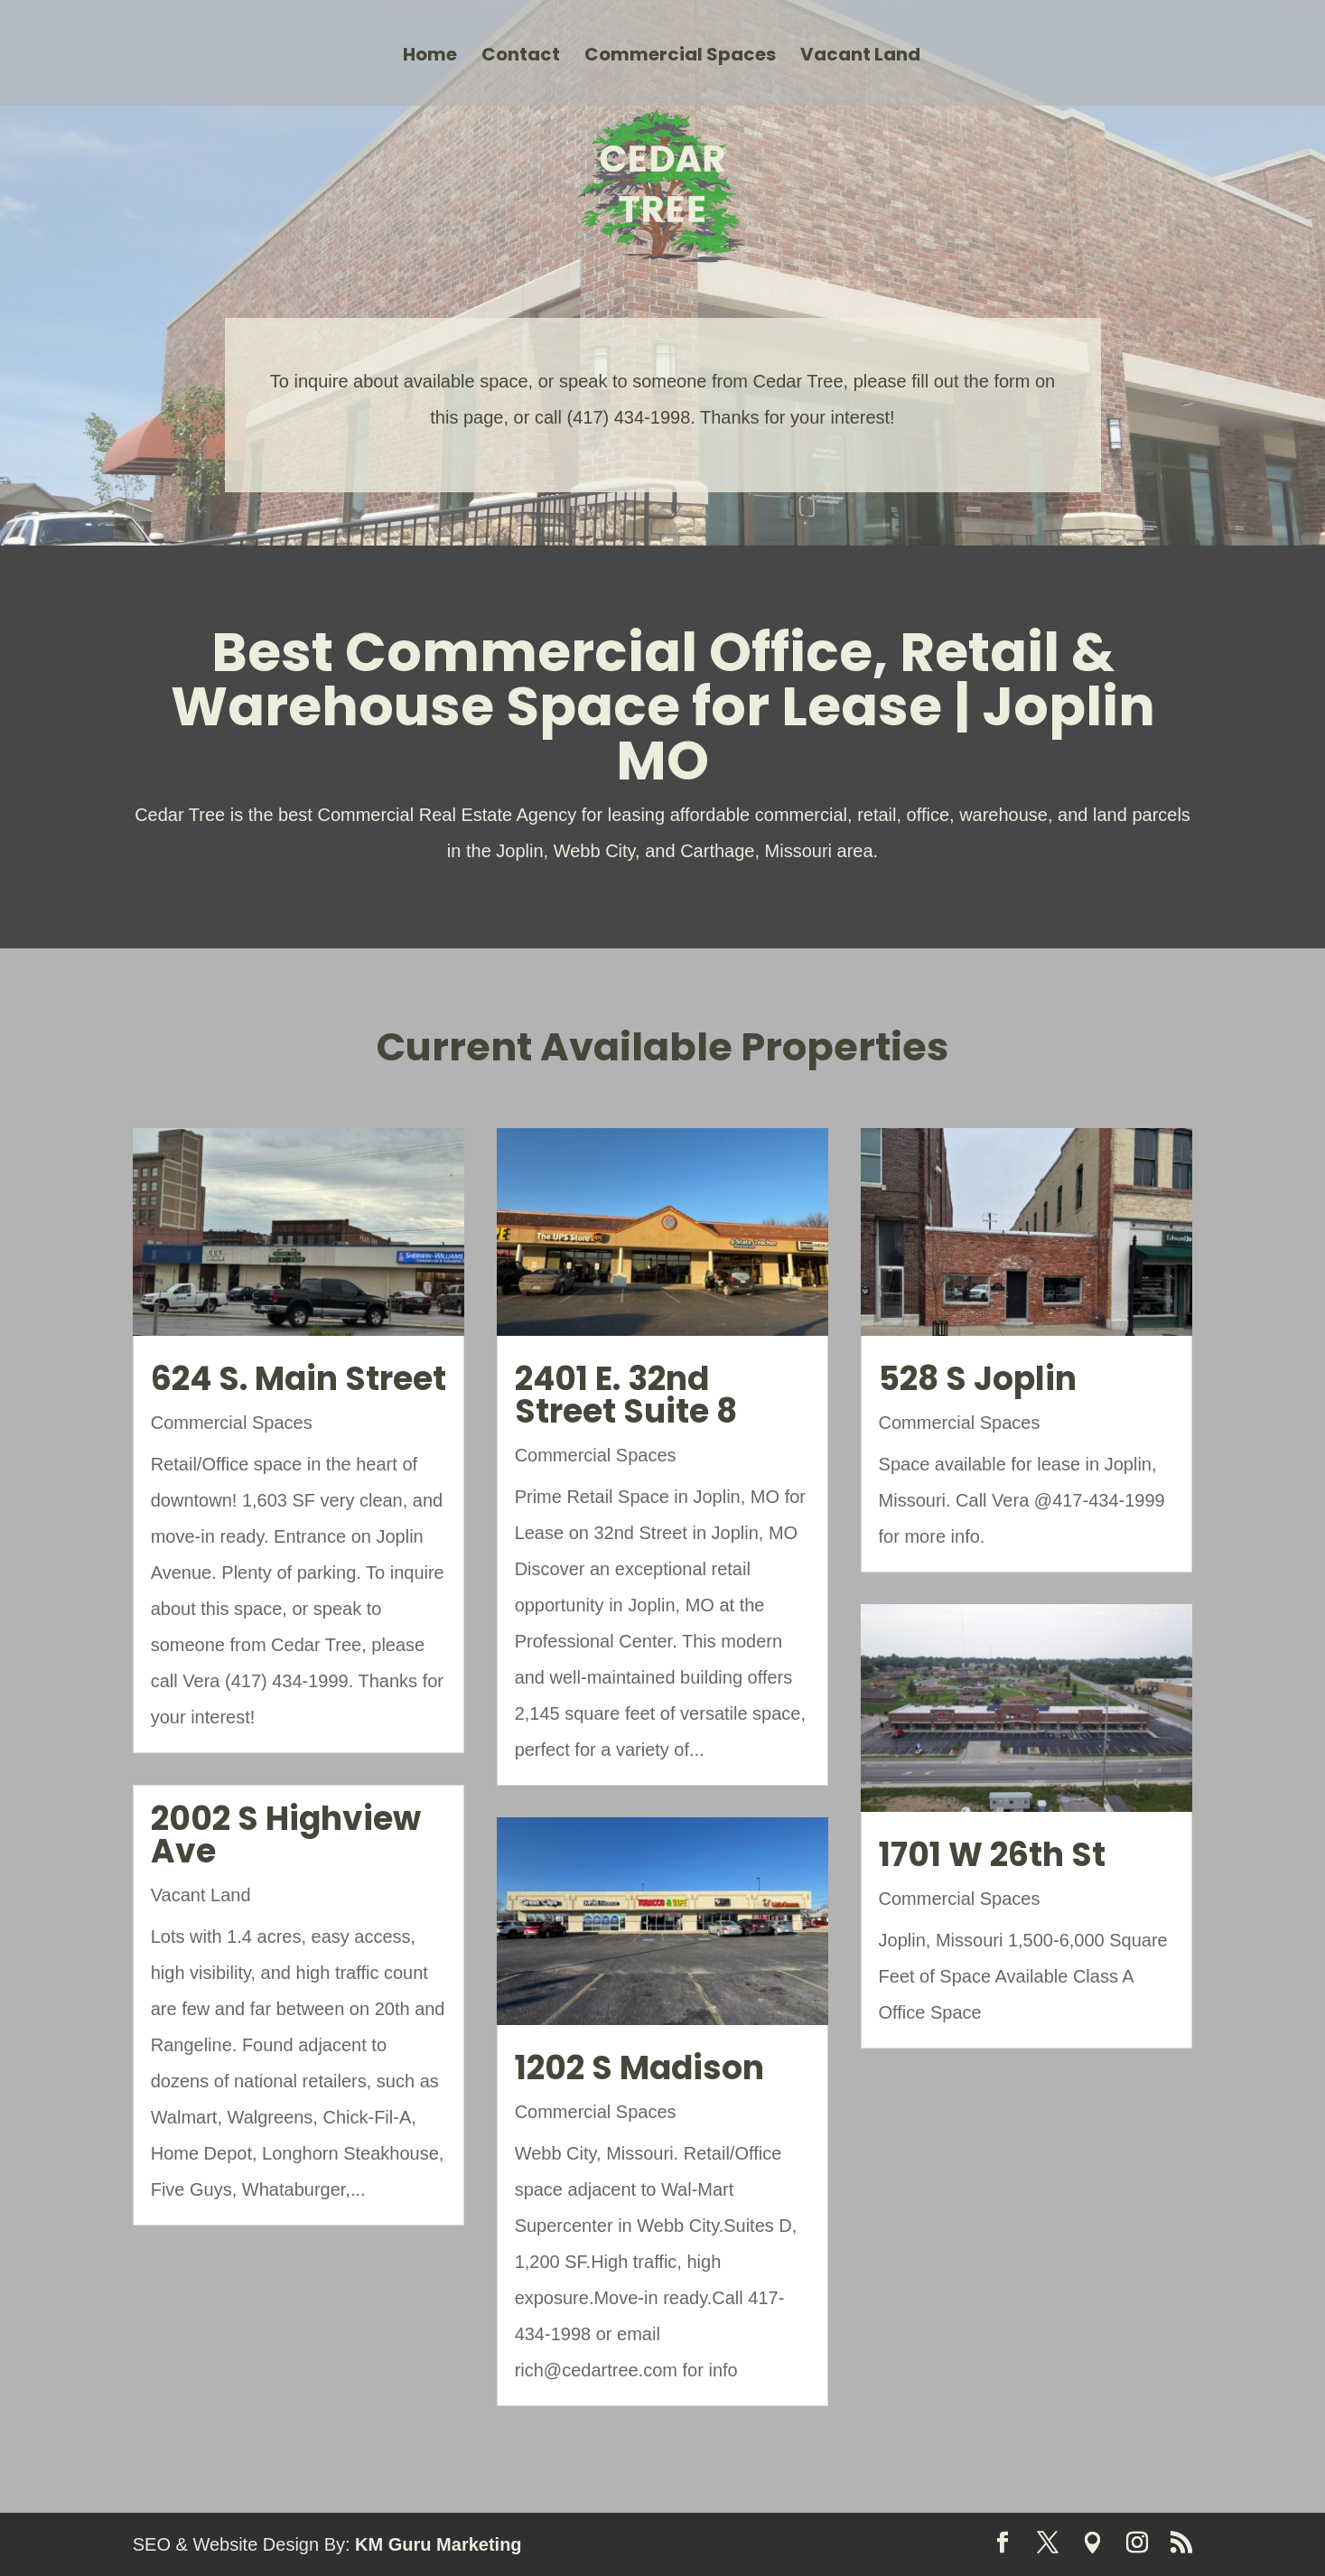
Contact (520, 57)
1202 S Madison (639, 2068)
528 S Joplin (978, 1379)
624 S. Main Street (298, 1379)
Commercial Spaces (680, 57)
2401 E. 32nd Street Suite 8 (626, 1395)
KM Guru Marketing (438, 2544)
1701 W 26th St (992, 1855)
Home (430, 57)
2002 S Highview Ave (286, 1835)
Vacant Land (860, 57)
